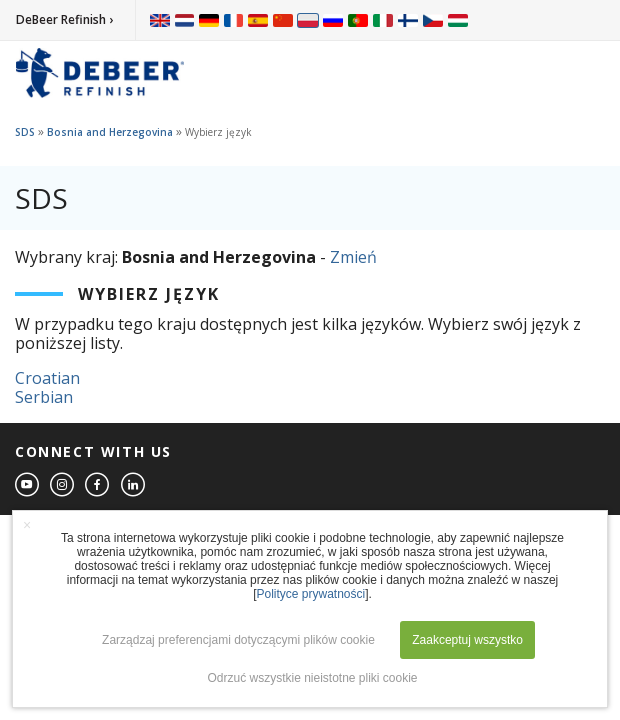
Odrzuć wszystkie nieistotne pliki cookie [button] (312, 678)
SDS (25, 132)
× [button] (27, 525)
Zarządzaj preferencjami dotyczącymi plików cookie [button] (238, 640)
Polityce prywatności (310, 594)
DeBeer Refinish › (64, 19)
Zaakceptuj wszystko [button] (467, 640)
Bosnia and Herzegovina (110, 132)
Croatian (47, 378)
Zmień (353, 257)
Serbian (44, 397)
